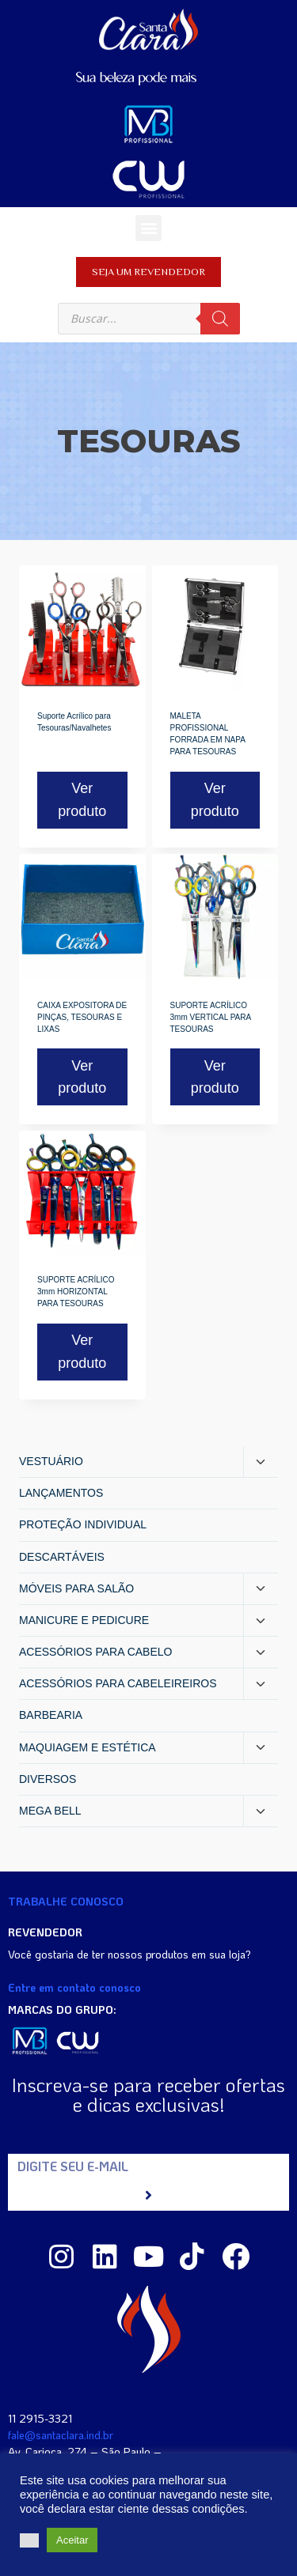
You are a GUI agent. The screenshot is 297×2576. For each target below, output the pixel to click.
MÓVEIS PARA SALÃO (76, 1588)
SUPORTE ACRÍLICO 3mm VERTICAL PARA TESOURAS (210, 1017)
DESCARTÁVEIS (62, 1557)
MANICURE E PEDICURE (84, 1620)
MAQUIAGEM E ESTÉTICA (87, 1747)
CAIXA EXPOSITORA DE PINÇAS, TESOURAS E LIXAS (82, 1017)
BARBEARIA (50, 1715)
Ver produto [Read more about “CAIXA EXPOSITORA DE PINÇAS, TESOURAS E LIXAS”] (82, 1077)
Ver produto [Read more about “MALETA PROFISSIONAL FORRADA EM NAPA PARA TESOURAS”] (215, 799)
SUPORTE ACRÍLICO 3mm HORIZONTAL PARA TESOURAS (76, 1291)
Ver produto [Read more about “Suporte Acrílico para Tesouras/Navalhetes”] (82, 799)
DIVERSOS (47, 1779)
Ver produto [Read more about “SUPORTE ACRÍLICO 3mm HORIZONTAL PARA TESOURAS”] (82, 1351)
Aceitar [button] (72, 2540)
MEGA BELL (50, 1810)
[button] (148, 228)
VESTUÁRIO (51, 1461)
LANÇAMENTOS (61, 1492)
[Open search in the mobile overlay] (149, 318)
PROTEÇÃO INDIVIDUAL (83, 1524)
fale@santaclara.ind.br (60, 2434)
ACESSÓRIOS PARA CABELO (95, 1651)
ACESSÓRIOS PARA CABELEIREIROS (117, 1683)
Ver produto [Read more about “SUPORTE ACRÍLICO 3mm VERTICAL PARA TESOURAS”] (215, 1077)
